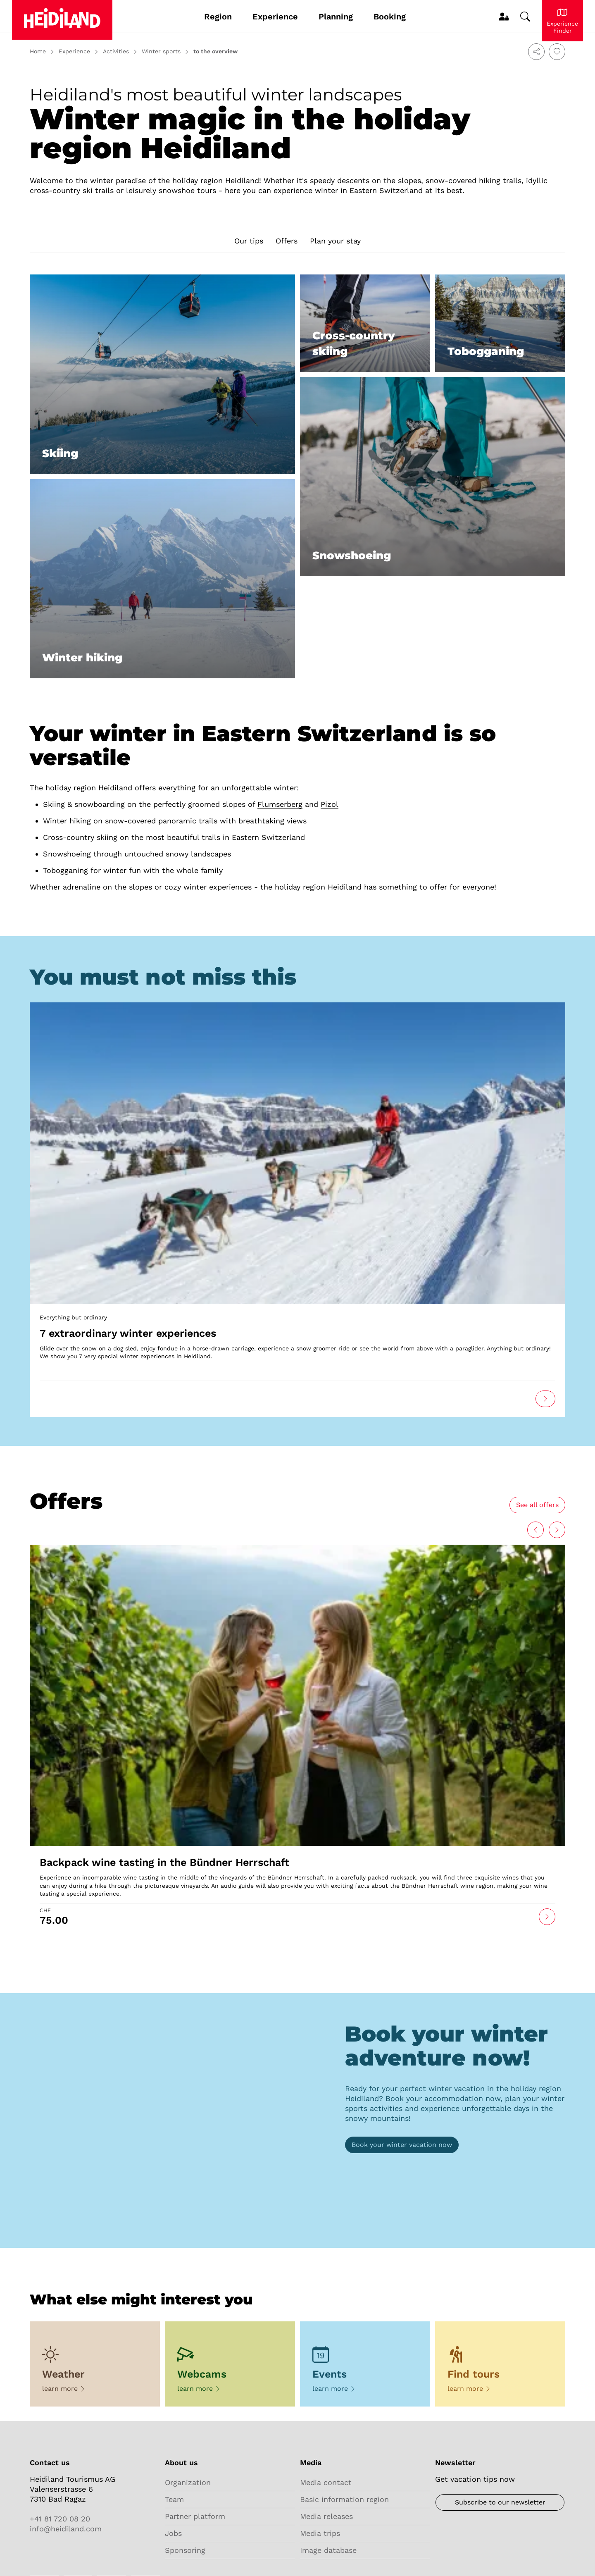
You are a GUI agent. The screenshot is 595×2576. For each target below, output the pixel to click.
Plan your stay (335, 240)
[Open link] (297, 1152)
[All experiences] (537, 1505)
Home (38, 51)
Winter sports (161, 51)
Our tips (248, 240)
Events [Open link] (329, 2374)
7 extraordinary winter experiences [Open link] (128, 1333)
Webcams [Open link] (201, 2374)
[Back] (557, 1530)
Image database (328, 2550)
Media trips (320, 2533)
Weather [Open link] (63, 2374)
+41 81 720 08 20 (60, 2518)
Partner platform (195, 2516)
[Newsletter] (500, 2502)
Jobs (173, 2533)
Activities (116, 51)
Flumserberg (279, 804)
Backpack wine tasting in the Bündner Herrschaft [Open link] (164, 1862)
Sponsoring (185, 2550)
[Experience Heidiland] (562, 20)
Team (174, 2499)
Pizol (329, 804)
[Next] (535, 1530)
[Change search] (525, 16)
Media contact (326, 2482)
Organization (188, 2482)
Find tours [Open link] (473, 2374)
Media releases (326, 2516)
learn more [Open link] (64, 2388)
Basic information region (344, 2499)
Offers (287, 240)
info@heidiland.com (66, 2528)
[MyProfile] (503, 16)
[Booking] (402, 2145)
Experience (74, 51)
